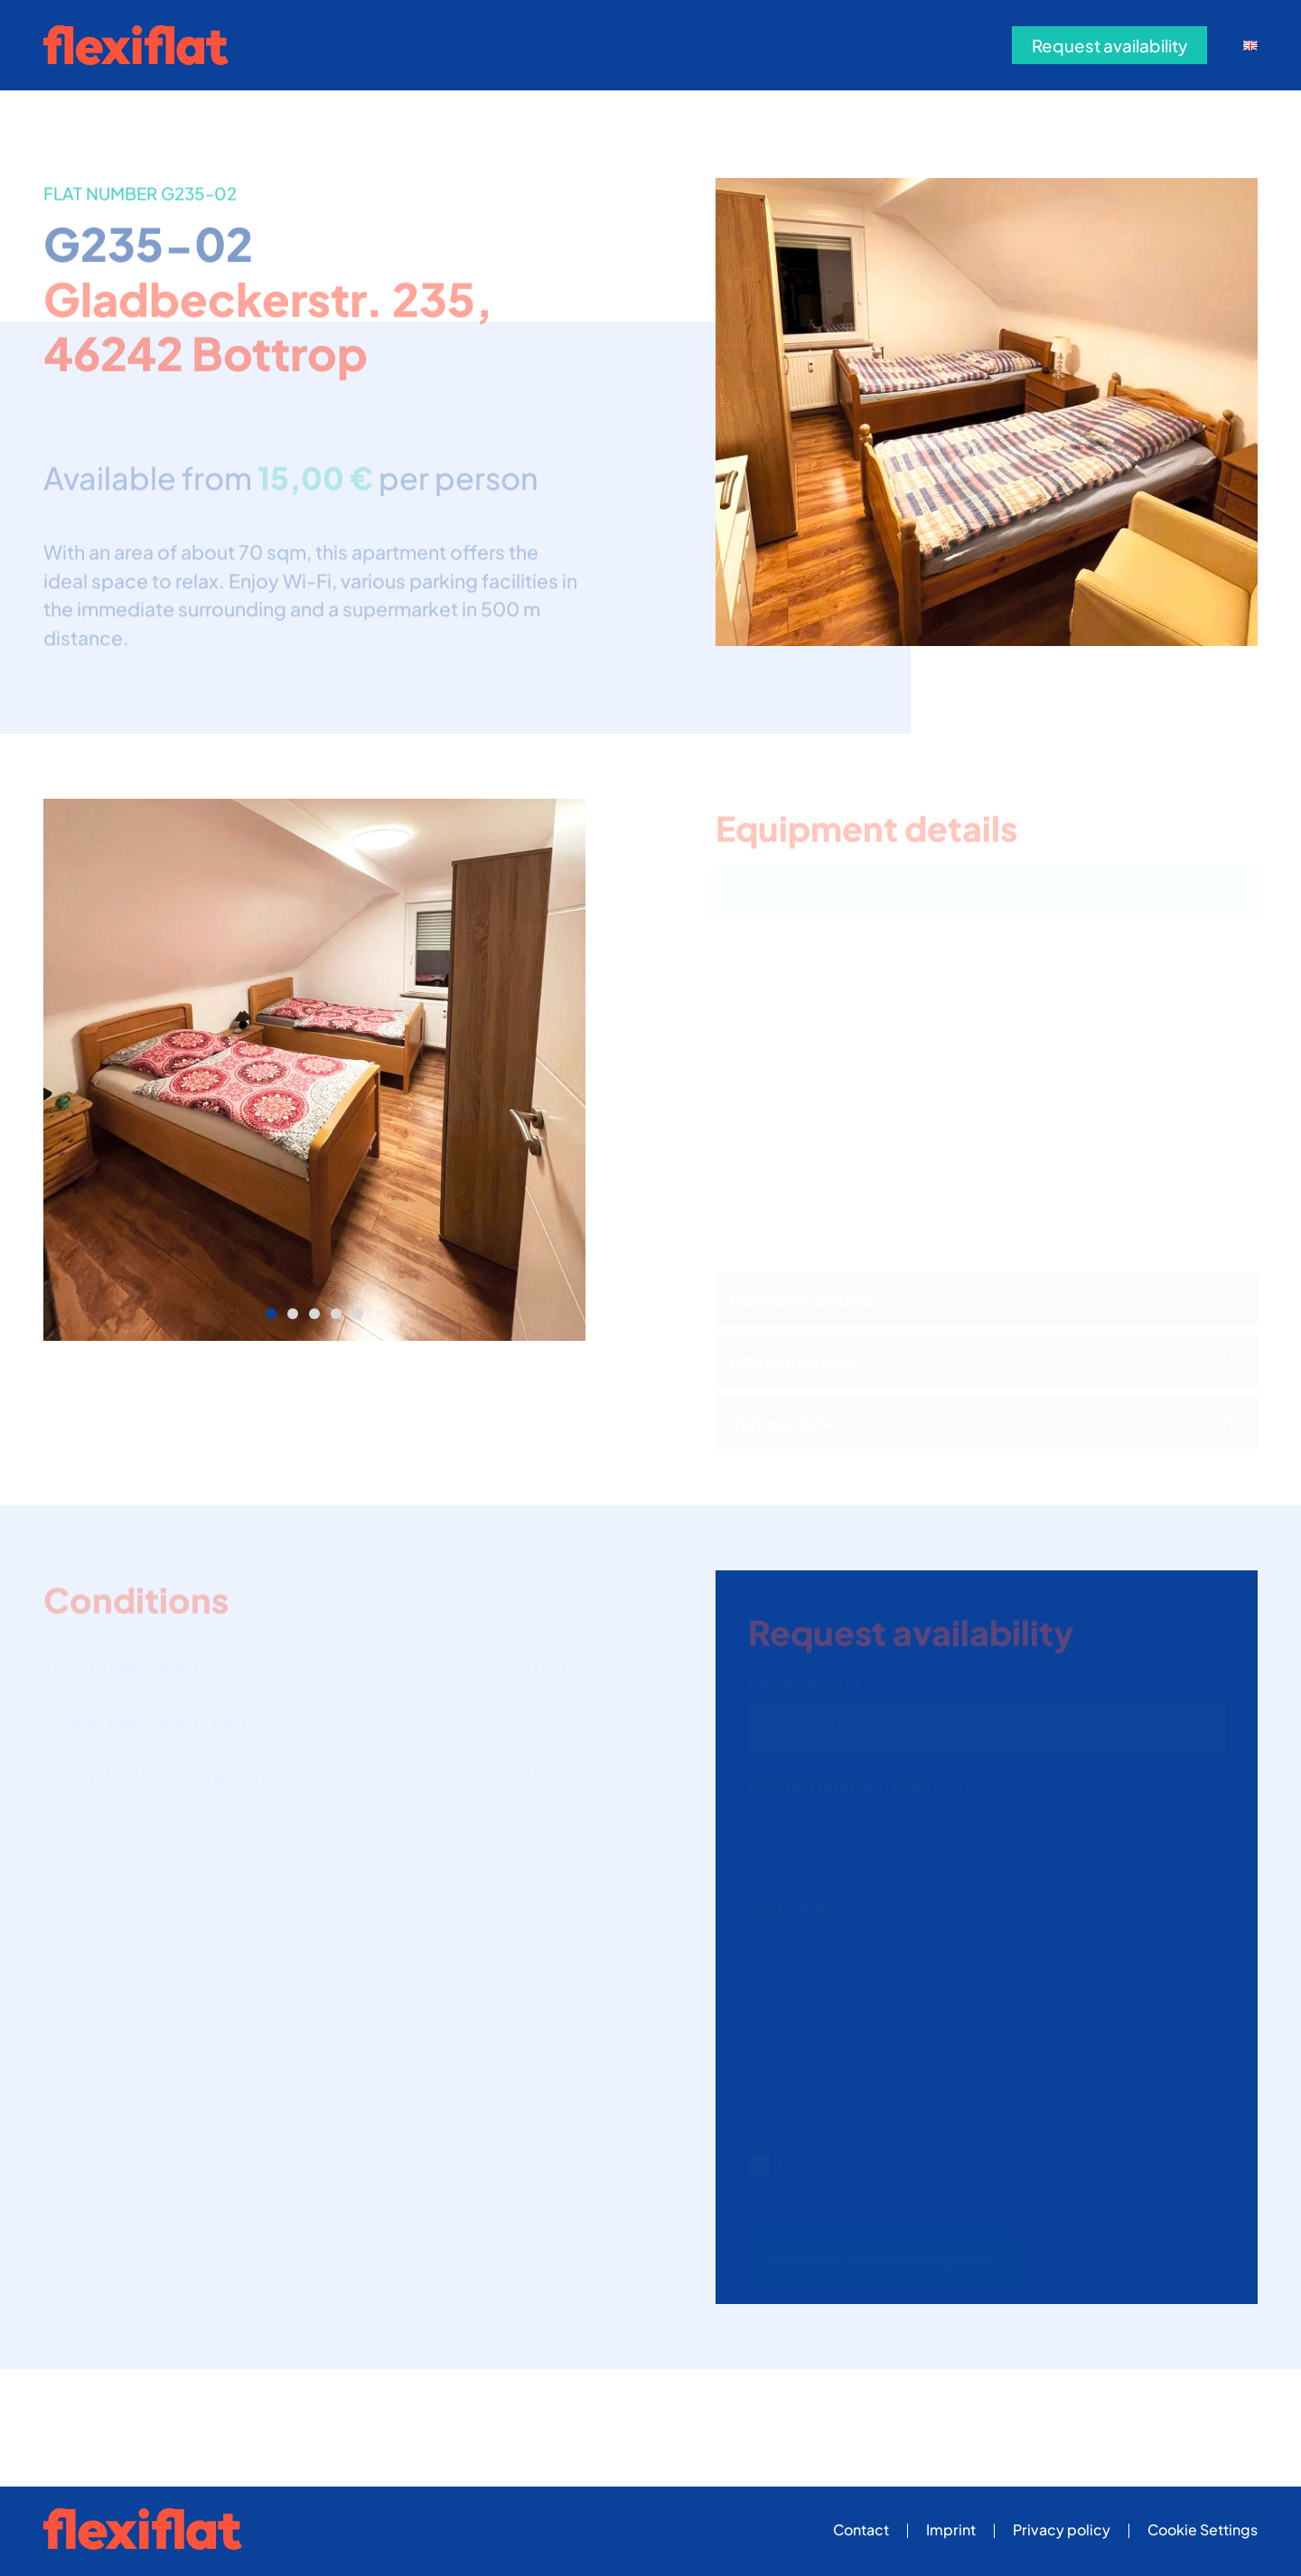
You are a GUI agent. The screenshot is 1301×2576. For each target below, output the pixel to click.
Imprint (951, 2529)
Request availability (1109, 45)
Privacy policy (1061, 2529)
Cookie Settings (1202, 2529)
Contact (861, 2529)
